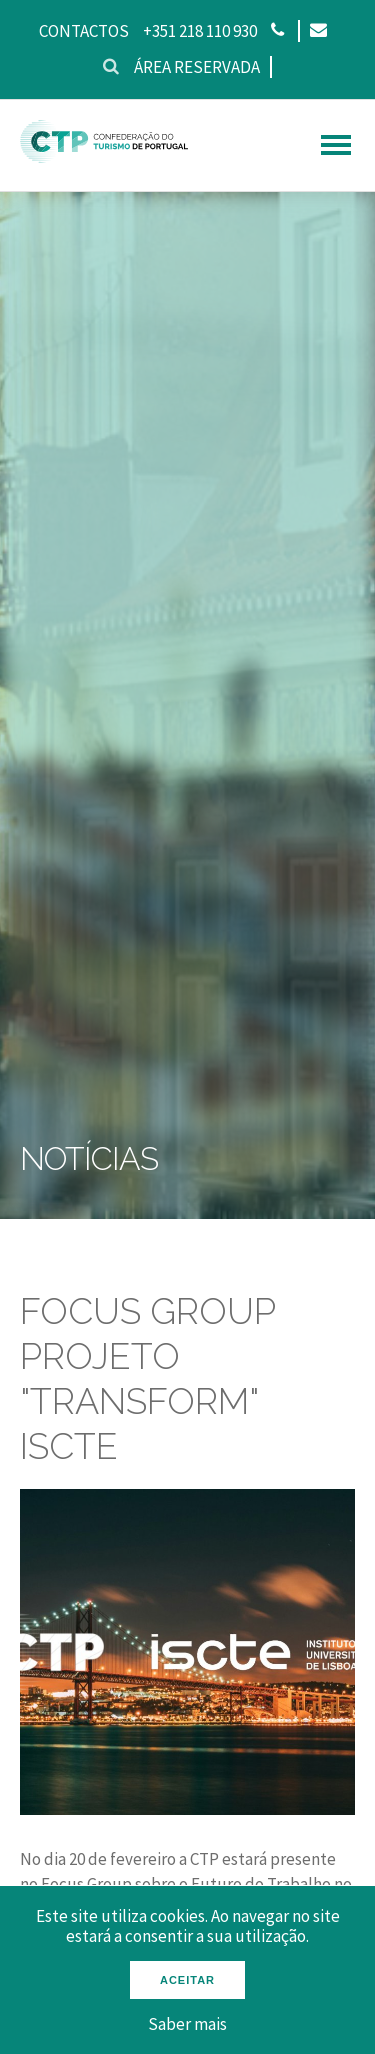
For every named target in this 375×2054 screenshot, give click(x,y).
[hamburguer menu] (336, 145)
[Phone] (277, 31)
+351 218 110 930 (200, 31)
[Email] (317, 31)
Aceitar (187, 1980)
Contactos (84, 31)
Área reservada (197, 67)
